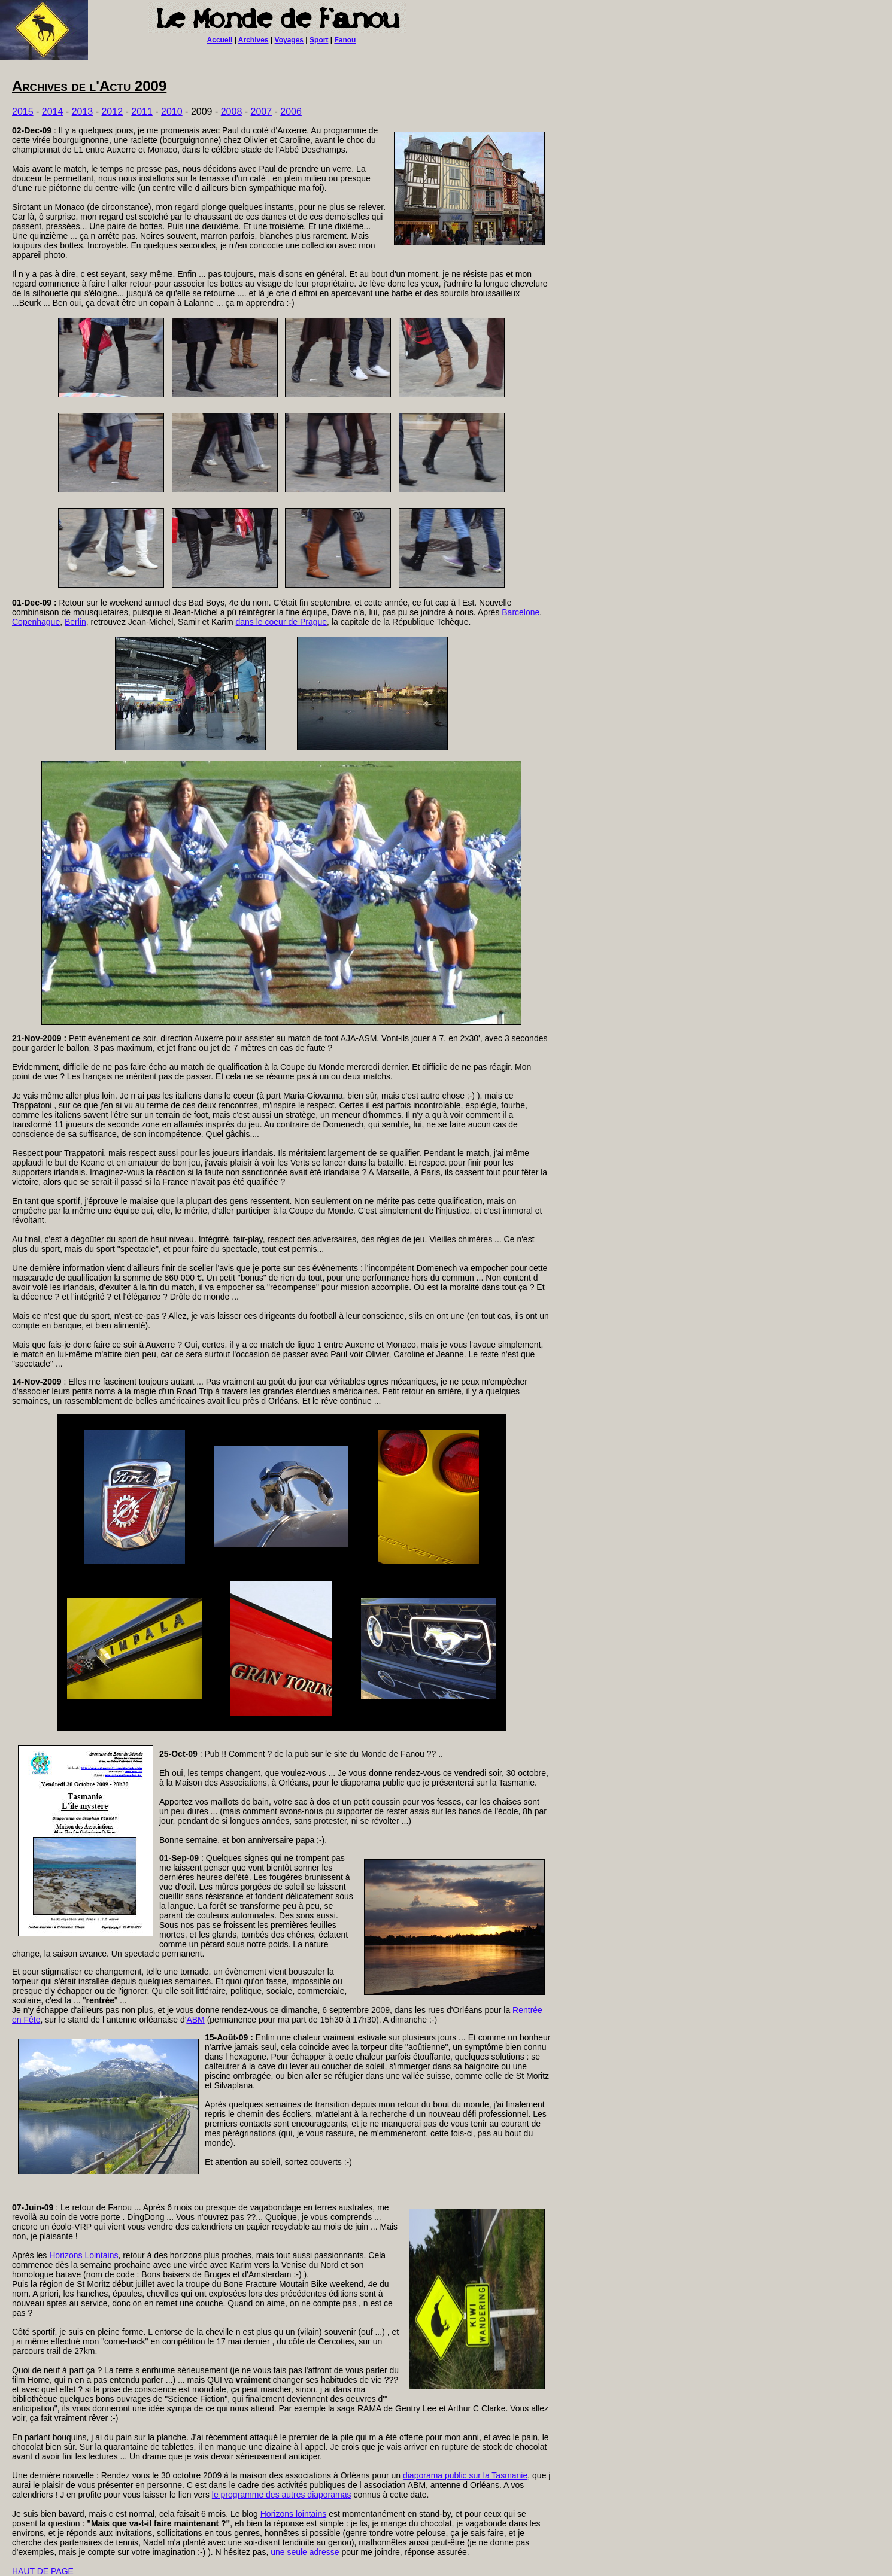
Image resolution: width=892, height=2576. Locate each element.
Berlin (75, 621)
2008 (231, 112)
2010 (172, 112)
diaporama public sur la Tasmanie (465, 2475)
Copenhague (36, 621)
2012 (112, 112)
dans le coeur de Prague (281, 621)
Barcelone (520, 612)
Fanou (345, 40)
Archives (253, 40)
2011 (142, 112)
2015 (23, 112)
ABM (195, 2019)
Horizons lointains (293, 2514)
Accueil (220, 40)
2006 (291, 112)
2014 (52, 112)
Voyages (289, 40)
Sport (319, 40)
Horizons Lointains (83, 2255)
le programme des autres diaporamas (281, 2494)
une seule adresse (305, 2552)
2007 (261, 112)
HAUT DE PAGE (43, 2571)
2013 (82, 112)
